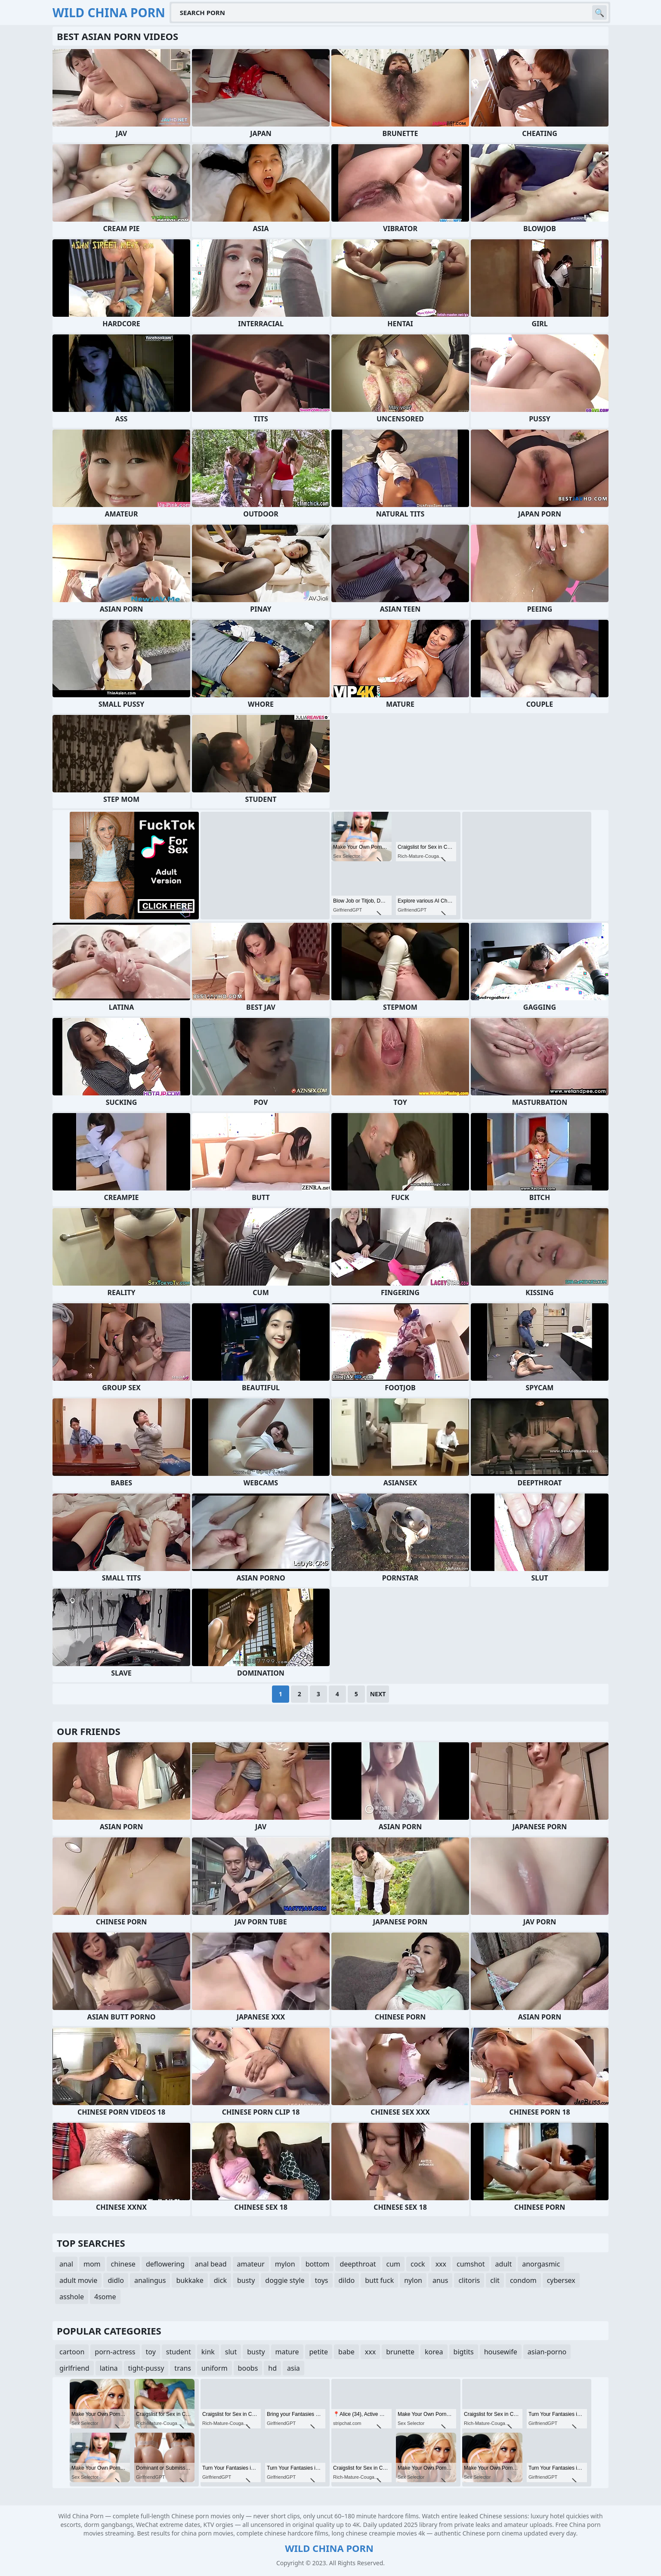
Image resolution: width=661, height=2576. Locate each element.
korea (434, 2351)
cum (393, 2264)
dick (220, 2280)
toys (321, 2280)
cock (418, 2264)
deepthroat (358, 2264)
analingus (150, 2280)
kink (208, 2351)
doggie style (284, 2280)
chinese (123, 2264)
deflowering (165, 2264)
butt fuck (379, 2280)
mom (92, 2264)
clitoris (469, 2280)
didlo (116, 2280)
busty (246, 2280)
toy (151, 2351)
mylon (285, 2264)
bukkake (189, 2280)
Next (378, 1694)
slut (231, 2351)
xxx (441, 2264)
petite (318, 2351)
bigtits (464, 2351)
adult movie (78, 2280)
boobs (248, 2368)
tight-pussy (146, 2368)
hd (272, 2368)
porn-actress (115, 2351)
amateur (251, 2264)
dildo (347, 2280)
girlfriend (74, 2368)
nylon (413, 2280)
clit (495, 2280)
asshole (71, 2296)
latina (109, 2368)
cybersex (561, 2280)
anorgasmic (541, 2264)
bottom (318, 2264)
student (178, 2351)
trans (182, 2368)
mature (287, 2351)
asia (293, 2368)
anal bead (211, 2264)
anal (66, 2264)
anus (440, 2280)
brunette (400, 2351)
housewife (500, 2351)
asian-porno (547, 2351)
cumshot (471, 2264)
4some (105, 2296)
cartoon (71, 2351)
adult (503, 2264)
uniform (214, 2368)
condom (523, 2280)
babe (346, 2351)
